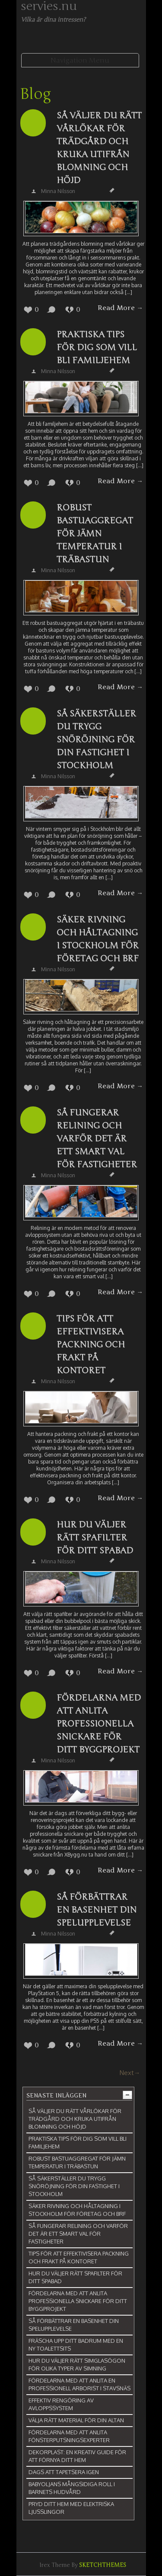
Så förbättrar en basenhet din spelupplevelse (97, 1910)
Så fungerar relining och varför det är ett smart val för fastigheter (97, 1138)
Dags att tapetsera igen (64, 2471)
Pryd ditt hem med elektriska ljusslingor (71, 2507)
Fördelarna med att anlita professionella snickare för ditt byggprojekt (99, 1723)
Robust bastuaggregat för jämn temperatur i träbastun (95, 533)
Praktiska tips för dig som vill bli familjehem (97, 347)
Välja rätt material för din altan (76, 2420)
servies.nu (49, 6)
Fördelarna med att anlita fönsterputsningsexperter (69, 2436)
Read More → (120, 307)
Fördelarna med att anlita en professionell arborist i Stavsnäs (79, 2384)
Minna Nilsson (58, 191)
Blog (35, 94)
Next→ (130, 2073)
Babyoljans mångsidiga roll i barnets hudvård (72, 2488)
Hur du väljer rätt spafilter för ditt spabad (95, 1537)
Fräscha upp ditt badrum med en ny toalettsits (76, 2344)
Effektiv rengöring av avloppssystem (61, 2404)
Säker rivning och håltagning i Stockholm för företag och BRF (98, 939)
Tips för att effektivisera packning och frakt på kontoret (91, 1344)
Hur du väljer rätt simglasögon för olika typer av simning (77, 2364)
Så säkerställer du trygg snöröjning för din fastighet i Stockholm (96, 739)
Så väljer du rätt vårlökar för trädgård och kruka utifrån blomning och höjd (99, 148)
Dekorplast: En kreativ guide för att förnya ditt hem (77, 2456)
